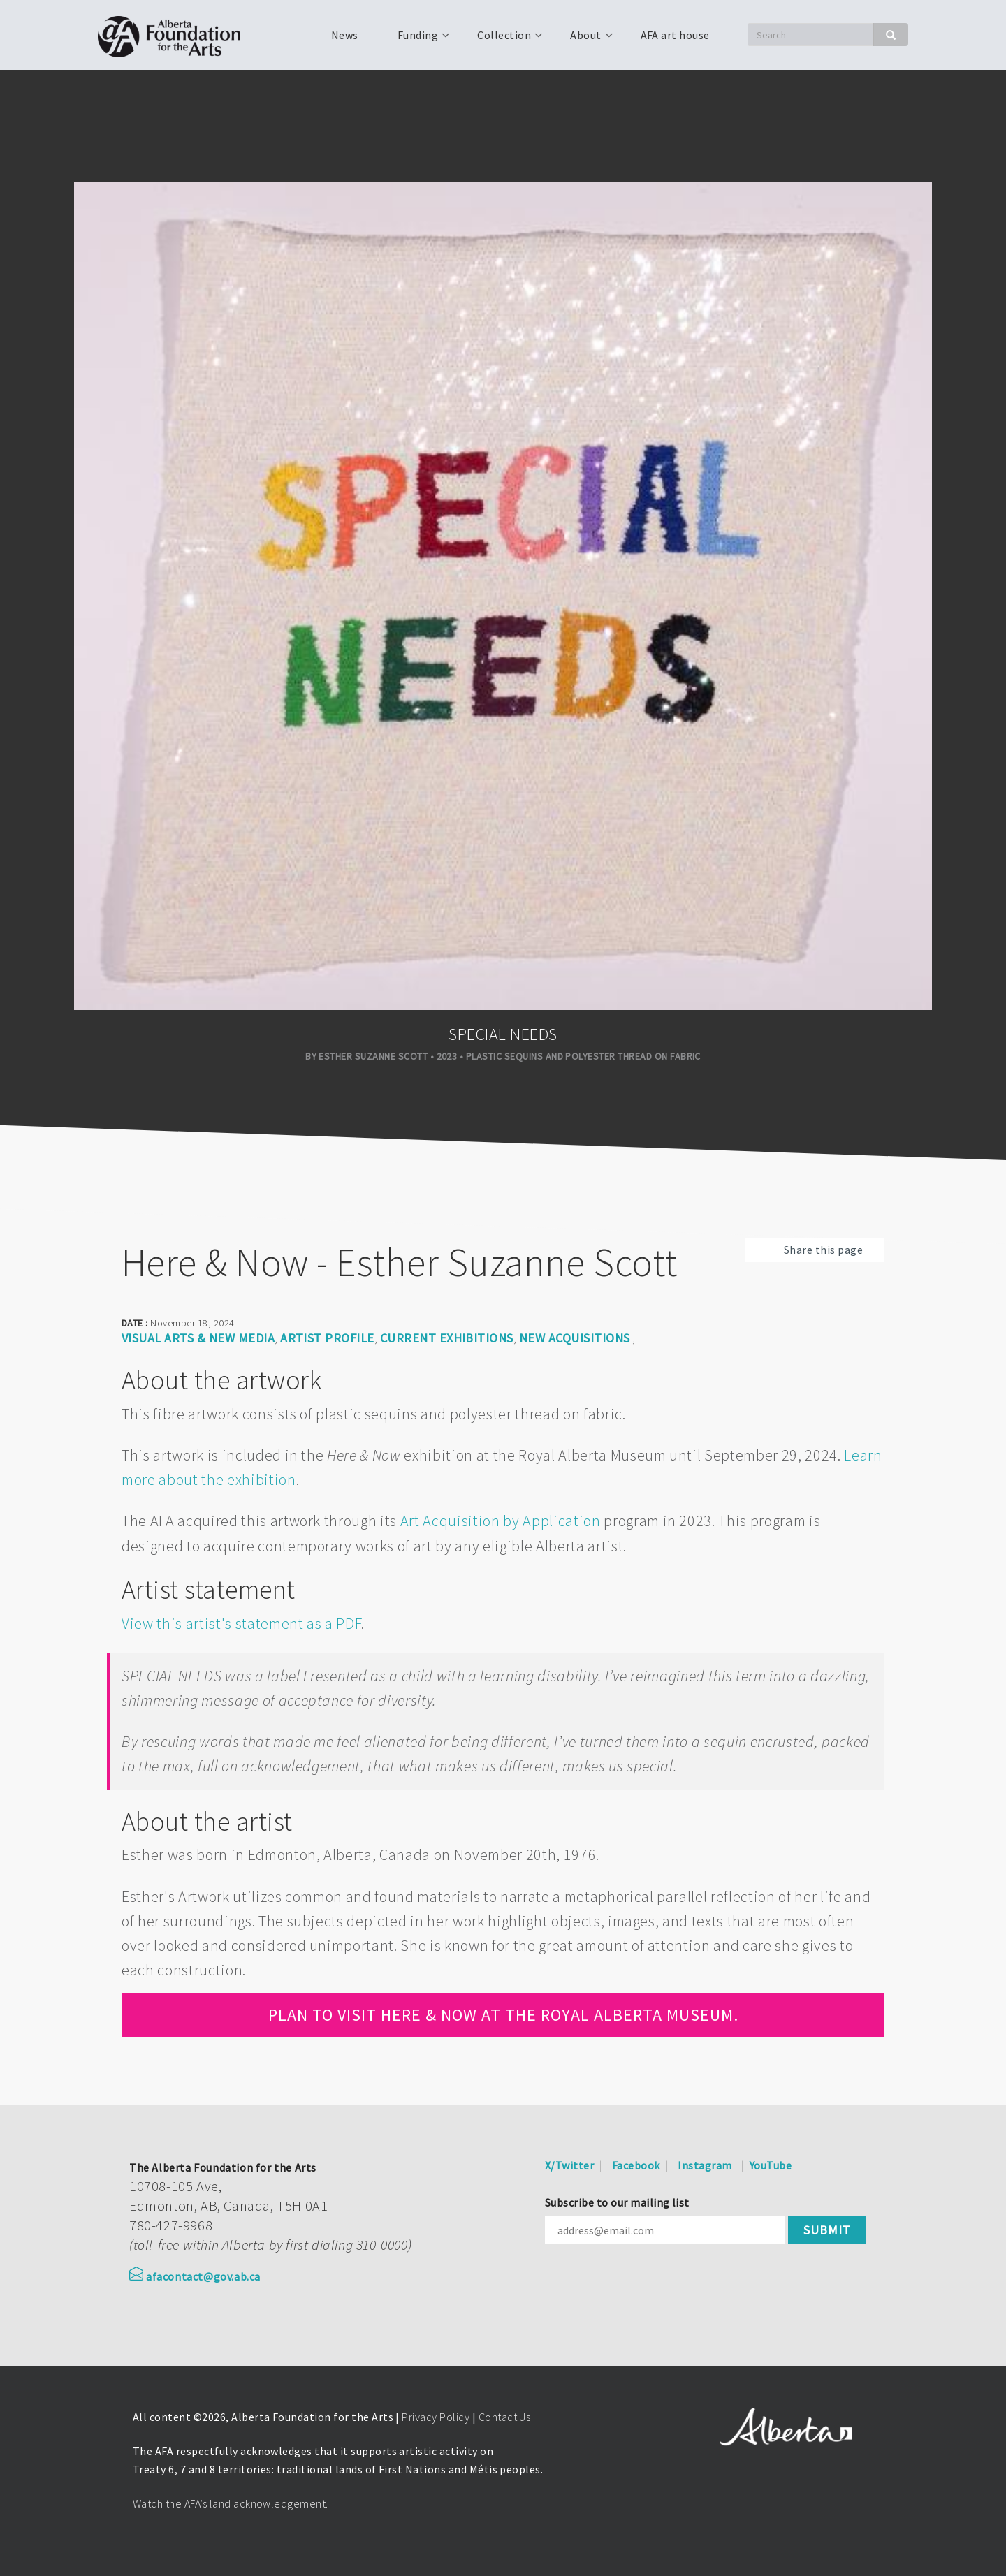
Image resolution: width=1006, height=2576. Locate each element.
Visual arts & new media (198, 1338)
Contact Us (505, 2417)
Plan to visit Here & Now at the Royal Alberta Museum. (503, 2015)
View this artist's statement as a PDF (241, 1623)
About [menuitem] (584, 40)
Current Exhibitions (446, 1338)
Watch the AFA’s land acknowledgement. (230, 2503)
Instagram (704, 2165)
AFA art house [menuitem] (675, 35)
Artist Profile (327, 1338)
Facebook (636, 2165)
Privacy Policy (435, 2417)
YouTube (771, 2165)
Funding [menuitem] (416, 40)
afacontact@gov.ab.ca (195, 2276)
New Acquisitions (574, 1338)
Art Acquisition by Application (500, 1520)
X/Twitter (569, 2165)
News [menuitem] (344, 35)
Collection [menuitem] (502, 40)
